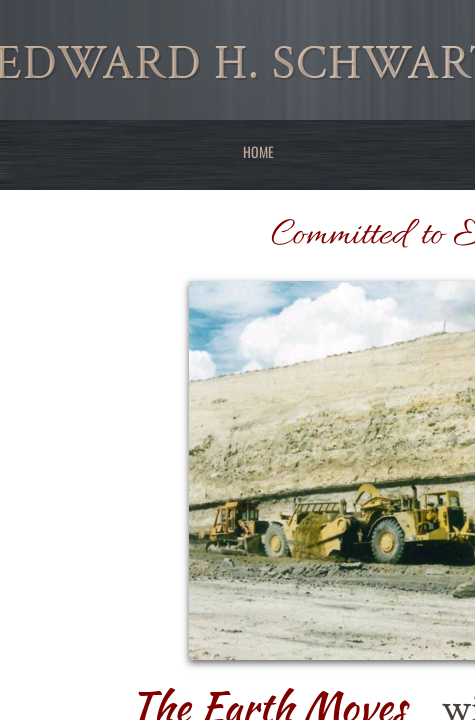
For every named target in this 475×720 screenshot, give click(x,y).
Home (258, 151)
